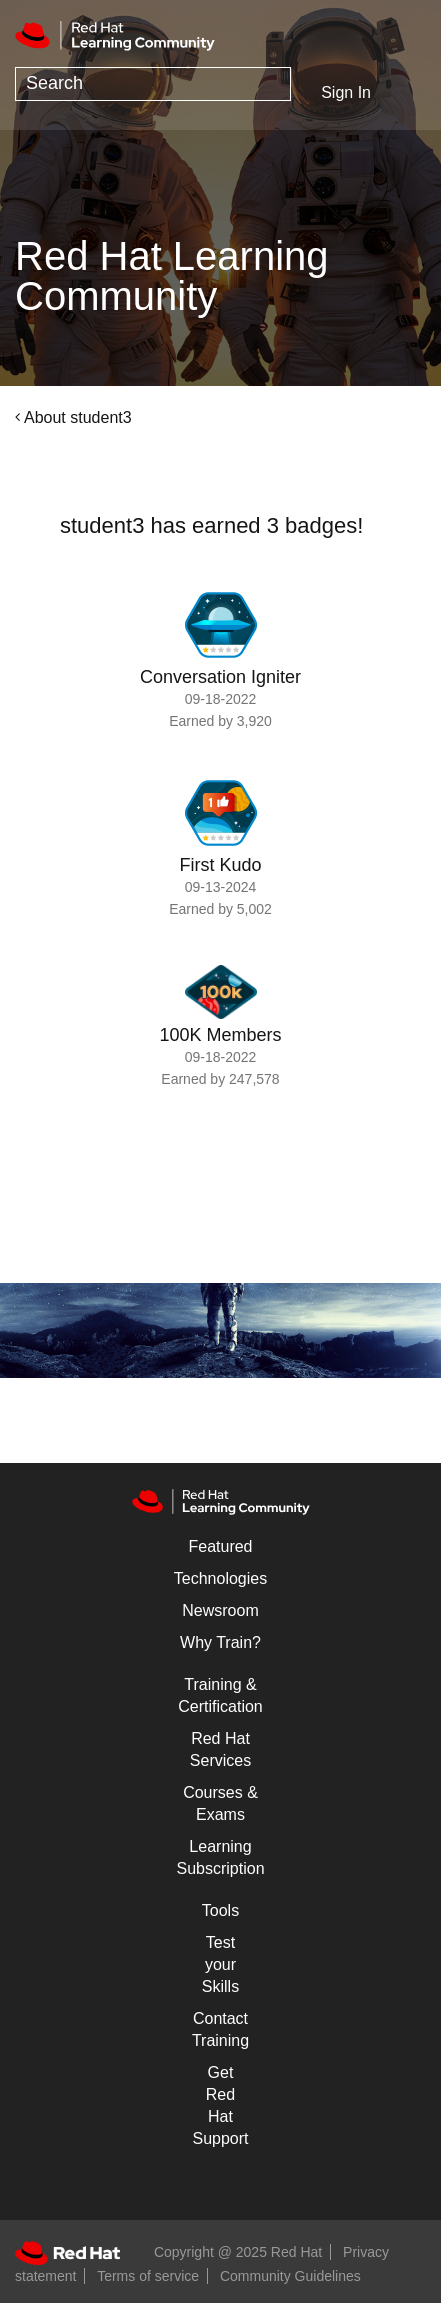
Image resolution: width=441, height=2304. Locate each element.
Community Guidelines (290, 2276)
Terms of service (148, 2276)
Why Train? (220, 1642)
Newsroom (220, 1610)
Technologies (220, 1578)
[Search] (153, 84)
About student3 (78, 417)
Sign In (346, 92)
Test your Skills (220, 1964)
